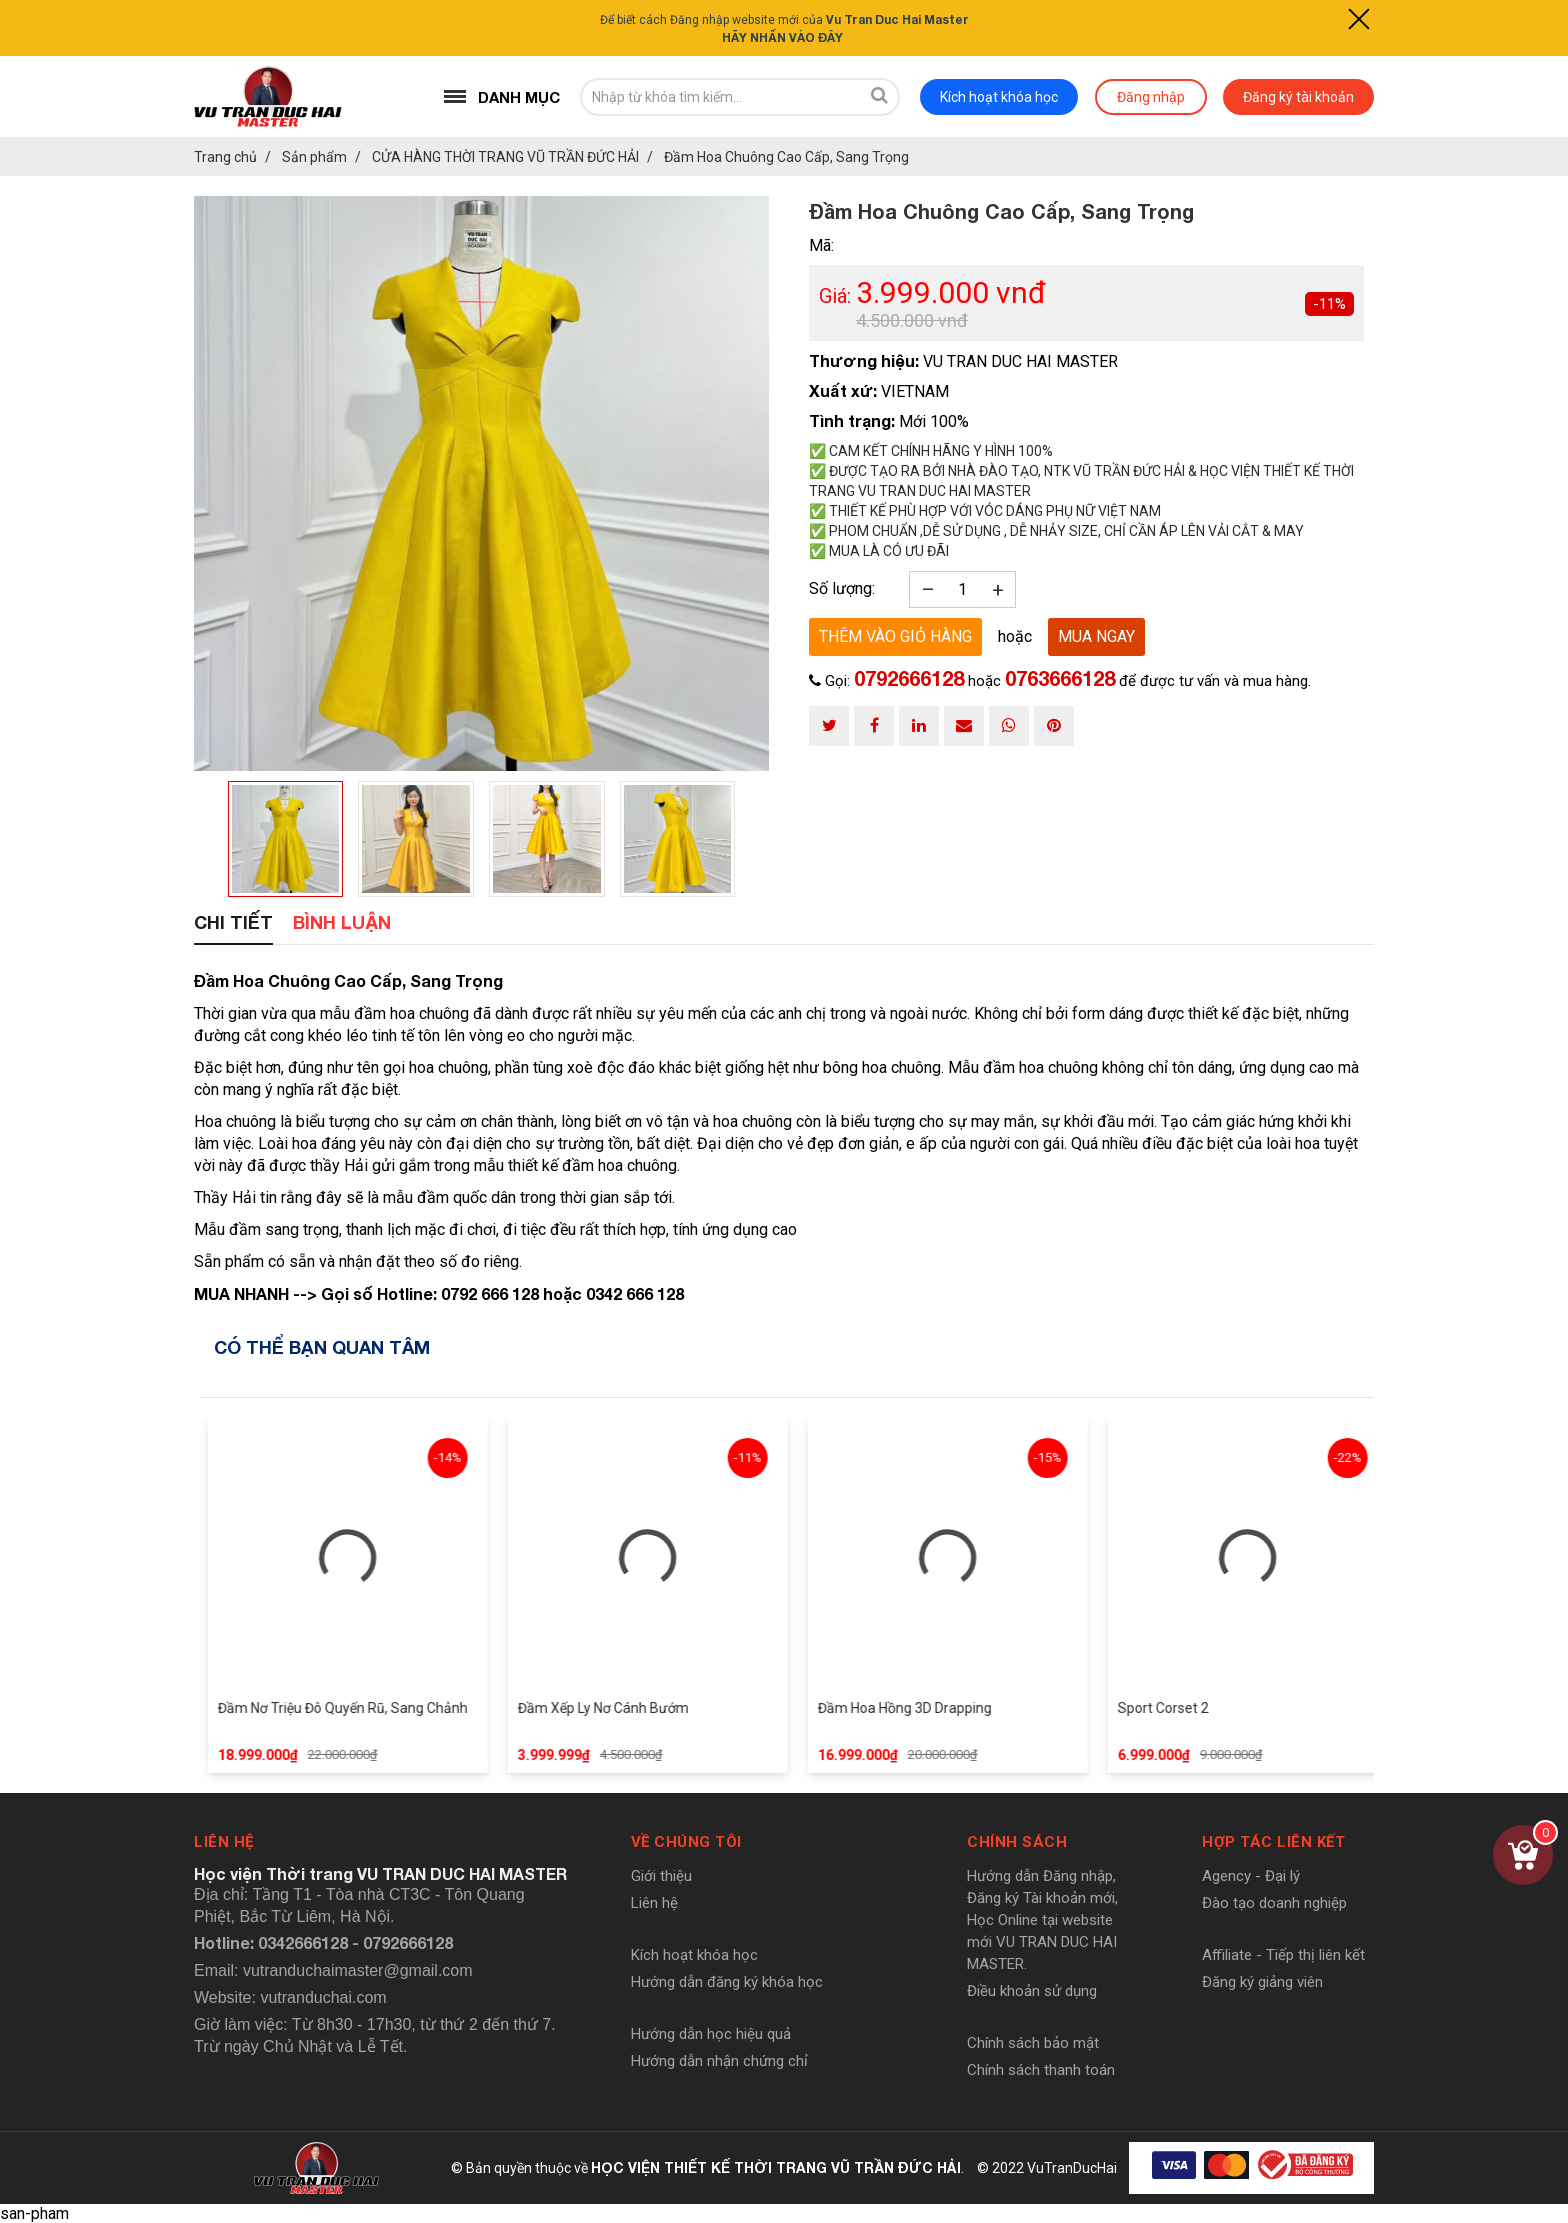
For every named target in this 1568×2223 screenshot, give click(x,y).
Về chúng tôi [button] (686, 1842)
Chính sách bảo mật (1033, 2043)
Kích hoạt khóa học (999, 97)
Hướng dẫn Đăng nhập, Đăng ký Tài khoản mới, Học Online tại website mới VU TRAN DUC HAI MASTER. (1042, 1920)
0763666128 (1060, 678)
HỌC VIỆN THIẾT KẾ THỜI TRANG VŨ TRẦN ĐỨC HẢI (776, 2167)
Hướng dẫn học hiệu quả (711, 2034)
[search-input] (720, 97)
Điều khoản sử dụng (1032, 1991)
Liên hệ (654, 1903)
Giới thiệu (661, 1876)
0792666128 (909, 678)
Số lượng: (842, 588)
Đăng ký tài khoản (1298, 97)
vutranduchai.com (323, 1997)
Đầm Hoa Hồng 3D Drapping (939, 1708)
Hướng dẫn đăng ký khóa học (727, 1982)
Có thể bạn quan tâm (322, 1347)
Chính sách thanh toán (1041, 2070)
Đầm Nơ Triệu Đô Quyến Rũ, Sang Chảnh (377, 1708)
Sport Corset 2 (1197, 1708)
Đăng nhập (1151, 97)
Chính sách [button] (1017, 1842)
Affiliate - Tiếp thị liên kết (1283, 1955)
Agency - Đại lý (1251, 1876)
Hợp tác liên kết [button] (1273, 1842)
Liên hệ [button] (224, 1842)
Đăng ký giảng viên (1262, 1982)
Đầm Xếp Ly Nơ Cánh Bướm (637, 1708)
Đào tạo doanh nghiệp (1274, 1903)
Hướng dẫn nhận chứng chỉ (719, 2061)
